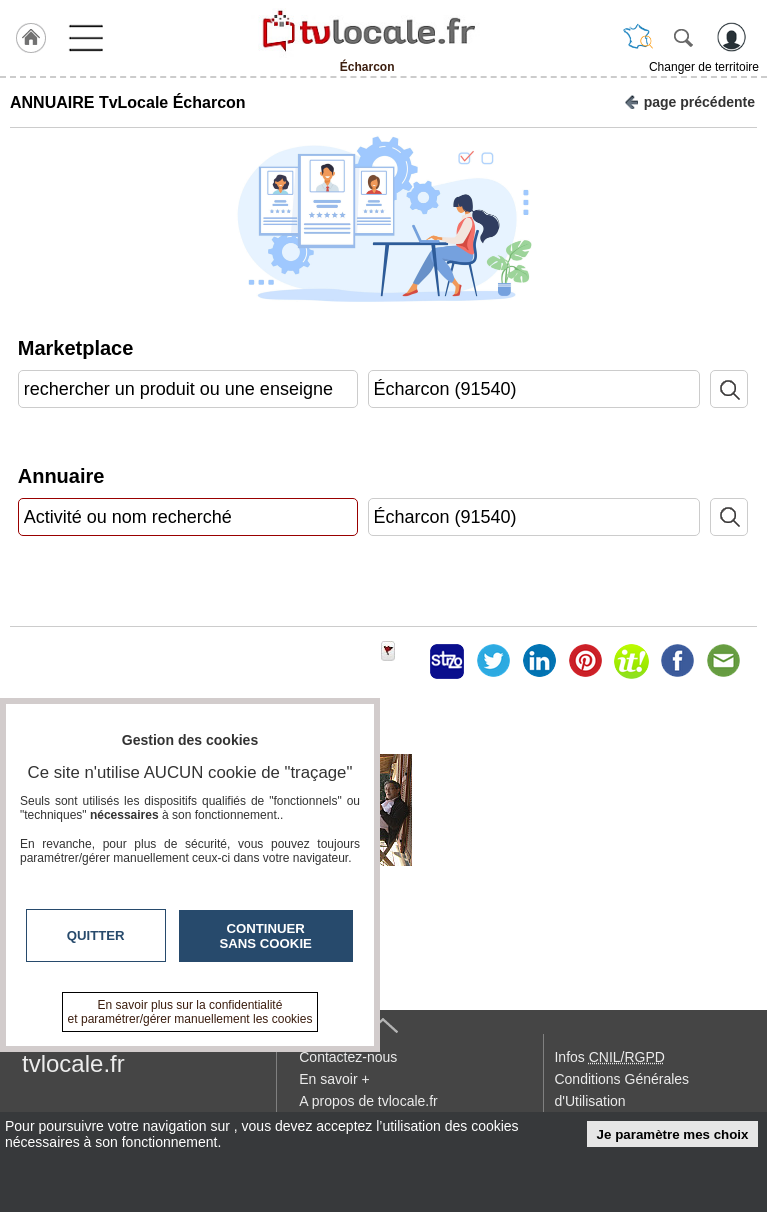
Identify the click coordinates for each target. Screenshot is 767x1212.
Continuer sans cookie (266, 936)
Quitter (96, 935)
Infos (609, 1057)
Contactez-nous (348, 1057)
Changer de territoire (704, 67)
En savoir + (334, 1079)
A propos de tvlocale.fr (368, 1101)
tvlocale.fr (73, 1063)
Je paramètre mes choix (673, 1134)
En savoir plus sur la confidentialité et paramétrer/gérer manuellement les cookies (190, 1012)
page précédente (689, 100)
